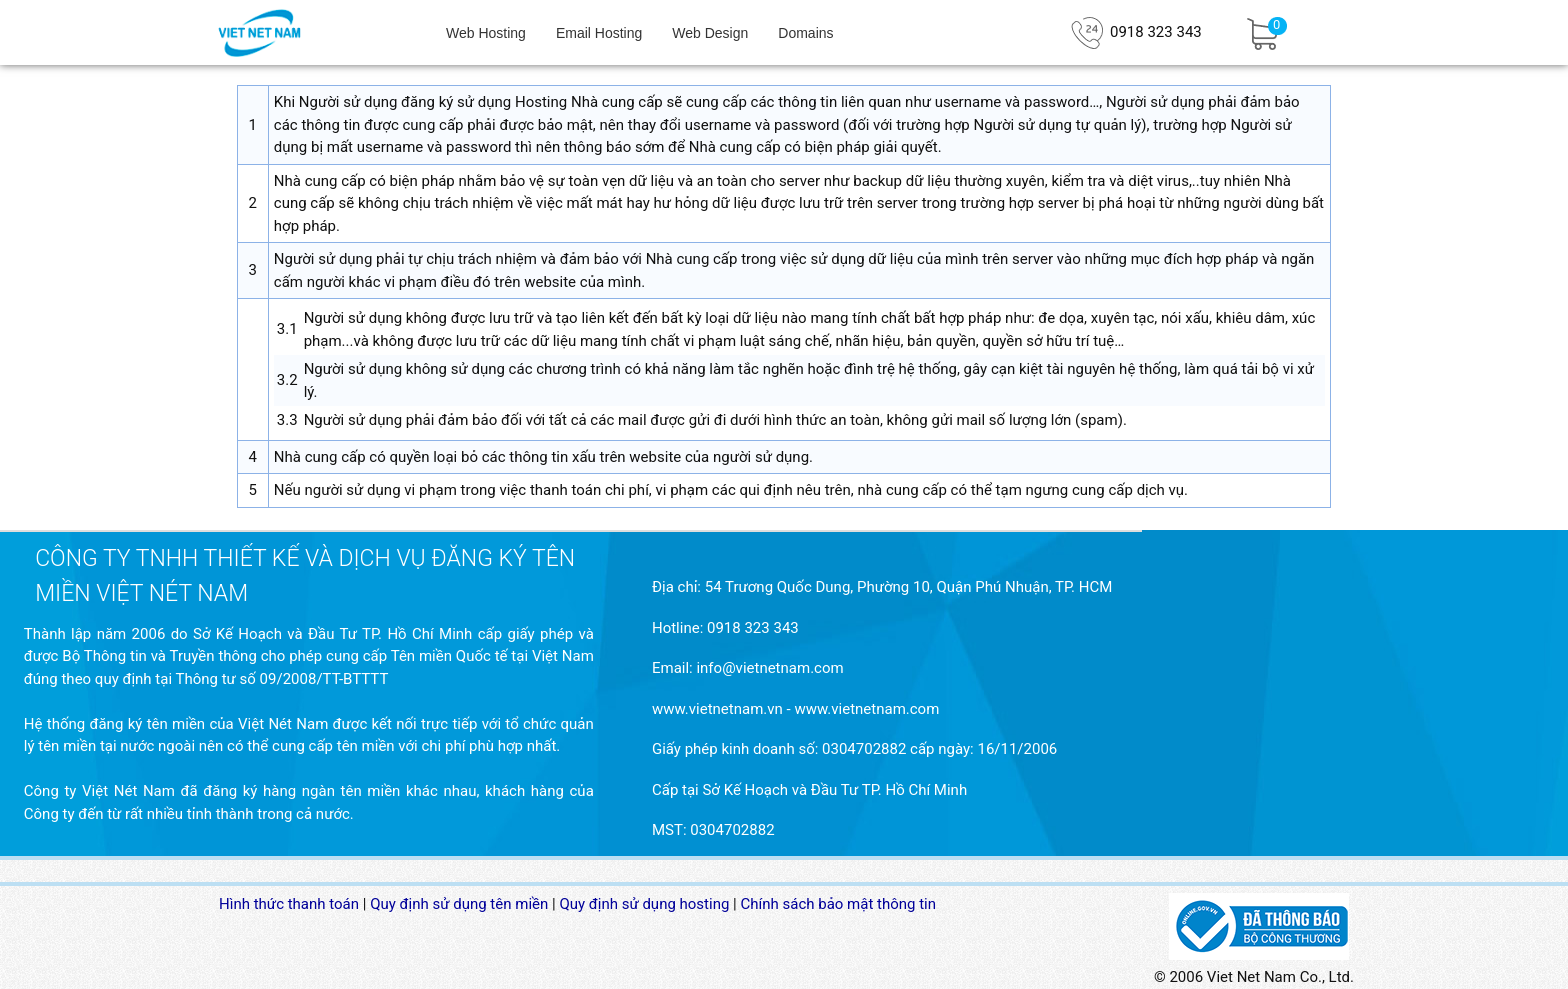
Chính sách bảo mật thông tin (839, 904)
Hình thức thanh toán (289, 904)
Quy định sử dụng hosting (644, 904)
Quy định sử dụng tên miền (459, 904)
